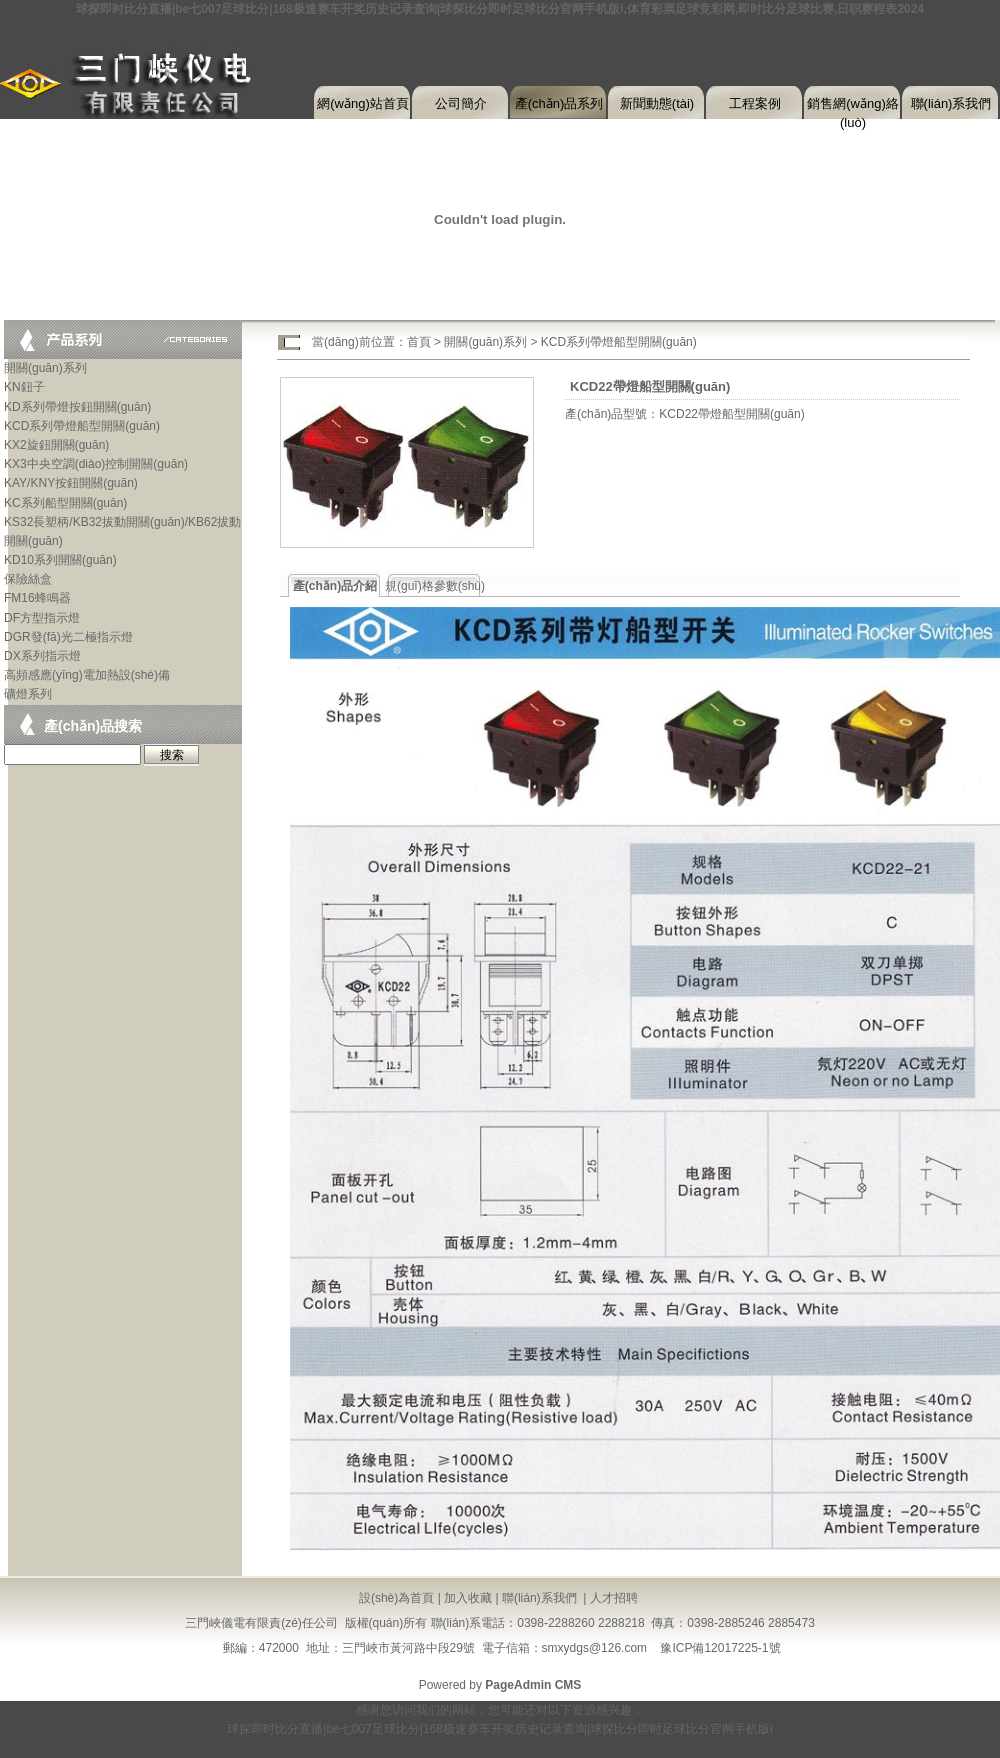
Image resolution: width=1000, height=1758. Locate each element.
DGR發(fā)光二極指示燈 (68, 637)
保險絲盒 (28, 579)
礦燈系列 (28, 694)
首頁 (419, 342)
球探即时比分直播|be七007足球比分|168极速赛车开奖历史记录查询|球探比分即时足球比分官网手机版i (499, 1729)
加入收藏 (468, 1598)
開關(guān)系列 (45, 368)
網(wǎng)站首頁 (363, 103)
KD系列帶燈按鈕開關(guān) (77, 407)
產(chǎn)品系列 (559, 103)
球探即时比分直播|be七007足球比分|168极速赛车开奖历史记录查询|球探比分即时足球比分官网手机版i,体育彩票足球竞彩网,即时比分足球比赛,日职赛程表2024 (500, 9)
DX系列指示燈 (42, 656)
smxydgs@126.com (595, 1648)
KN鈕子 (24, 387)
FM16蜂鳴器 (37, 598)
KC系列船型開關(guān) (65, 503)
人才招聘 (614, 1598)
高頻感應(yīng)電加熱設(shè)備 (87, 675)
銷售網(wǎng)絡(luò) (853, 108)
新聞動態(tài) (657, 103)
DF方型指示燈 (42, 618)
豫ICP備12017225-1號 (720, 1648)
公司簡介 (461, 103)
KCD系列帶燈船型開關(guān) (82, 426)
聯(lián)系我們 (951, 103)
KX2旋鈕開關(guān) (56, 445)
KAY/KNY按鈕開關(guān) (71, 483)
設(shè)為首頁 (396, 1598)
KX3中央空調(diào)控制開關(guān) (96, 464)
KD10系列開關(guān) (60, 560)
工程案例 (755, 103)
